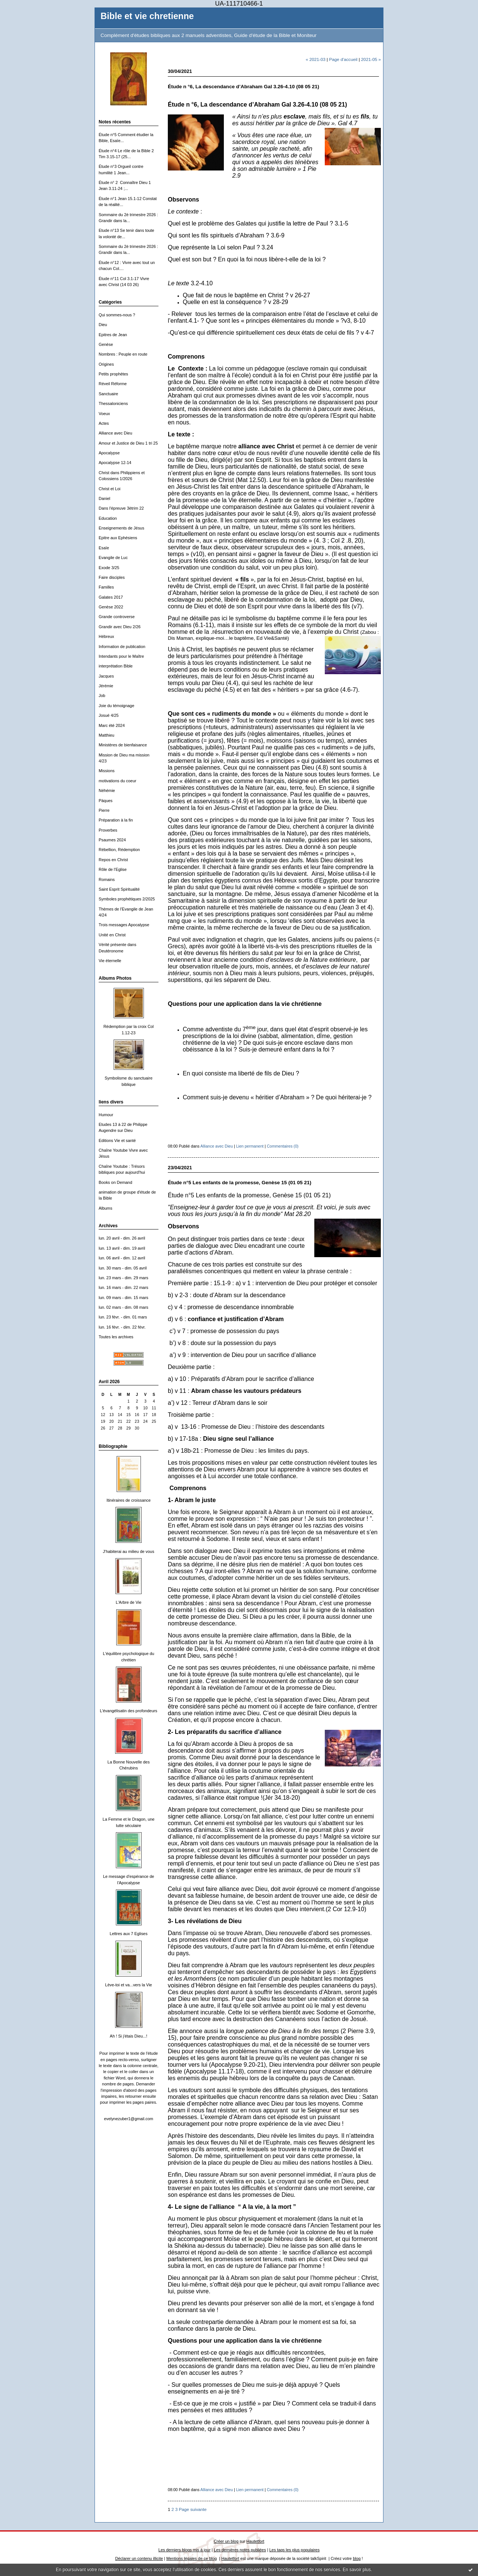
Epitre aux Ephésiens (118, 537)
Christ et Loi (109, 488)
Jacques (106, 676)
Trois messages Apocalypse (124, 924)
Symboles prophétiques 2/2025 (127, 899)
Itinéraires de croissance (129, 1500)
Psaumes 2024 (112, 840)
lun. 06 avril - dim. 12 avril (122, 1258)
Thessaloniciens (113, 403)
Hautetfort (255, 2541)
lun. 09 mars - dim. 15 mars (123, 1297)
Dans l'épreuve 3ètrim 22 (121, 508)
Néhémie (107, 790)
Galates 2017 (111, 597)
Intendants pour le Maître (121, 656)
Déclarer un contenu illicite (139, 2558)
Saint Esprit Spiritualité (119, 889)
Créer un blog (226, 2541)
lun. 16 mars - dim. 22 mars (123, 1287)
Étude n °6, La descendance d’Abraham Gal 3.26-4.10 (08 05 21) (243, 86)
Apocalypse (109, 453)
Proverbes (108, 830)
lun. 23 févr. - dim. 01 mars (123, 1317)
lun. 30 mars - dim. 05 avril (123, 1268)
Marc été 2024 (112, 725)
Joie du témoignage (116, 705)
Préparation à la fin (116, 820)
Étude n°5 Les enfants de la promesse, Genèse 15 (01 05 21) (239, 1182)
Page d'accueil (343, 59)
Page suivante (192, 2509)
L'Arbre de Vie (129, 1602)
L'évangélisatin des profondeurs (128, 1710)
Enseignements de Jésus (121, 528)
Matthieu (106, 735)
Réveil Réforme (113, 383)
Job (102, 695)
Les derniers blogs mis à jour (184, 2550)
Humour (106, 1114)
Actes (104, 423)
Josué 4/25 (108, 715)
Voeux (104, 413)
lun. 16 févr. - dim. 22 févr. (122, 1327)
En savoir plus (357, 2569)
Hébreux (106, 636)
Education (108, 518)
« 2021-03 (316, 59)
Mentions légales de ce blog (191, 2558)
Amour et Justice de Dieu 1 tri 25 (128, 443)
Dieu (103, 324)
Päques (105, 800)
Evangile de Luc (113, 557)
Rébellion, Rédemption (119, 849)
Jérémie (106, 686)
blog (357, 2558)
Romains (107, 879)
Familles (106, 587)
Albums (105, 1208)
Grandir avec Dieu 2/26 (120, 626)
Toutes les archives (116, 1337)
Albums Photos (115, 978)
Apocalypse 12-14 (115, 462)
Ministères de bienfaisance (123, 745)
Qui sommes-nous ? (117, 315)
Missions (106, 770)
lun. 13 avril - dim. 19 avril (122, 1248)
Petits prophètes (113, 374)
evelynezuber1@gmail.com (128, 2118)
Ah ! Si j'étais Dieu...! (128, 2036)
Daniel (104, 498)
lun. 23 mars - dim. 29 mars (123, 1277)
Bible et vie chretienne (147, 16)
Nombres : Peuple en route (123, 354)
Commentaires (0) (283, 1146)
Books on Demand (115, 1182)
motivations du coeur (117, 781)
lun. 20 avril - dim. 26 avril (122, 1238)
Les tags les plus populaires (294, 2550)
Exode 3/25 (109, 567)
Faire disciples (112, 577)
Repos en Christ (113, 859)
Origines (106, 364)
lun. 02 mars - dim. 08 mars (123, 1307)
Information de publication (122, 646)
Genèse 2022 (111, 607)
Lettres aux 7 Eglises (128, 1933)
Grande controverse (117, 616)
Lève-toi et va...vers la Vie (128, 1985)
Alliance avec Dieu (115, 433)
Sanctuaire (108, 394)
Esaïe (104, 548)
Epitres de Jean (113, 334)
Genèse (106, 344)
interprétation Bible (116, 666)
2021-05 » (371, 59)
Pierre (104, 810)
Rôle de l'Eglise (113, 869)
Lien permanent (250, 1146)
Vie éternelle (110, 960)
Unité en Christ (112, 935)
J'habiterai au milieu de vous (128, 1551)
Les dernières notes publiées (240, 2550)
